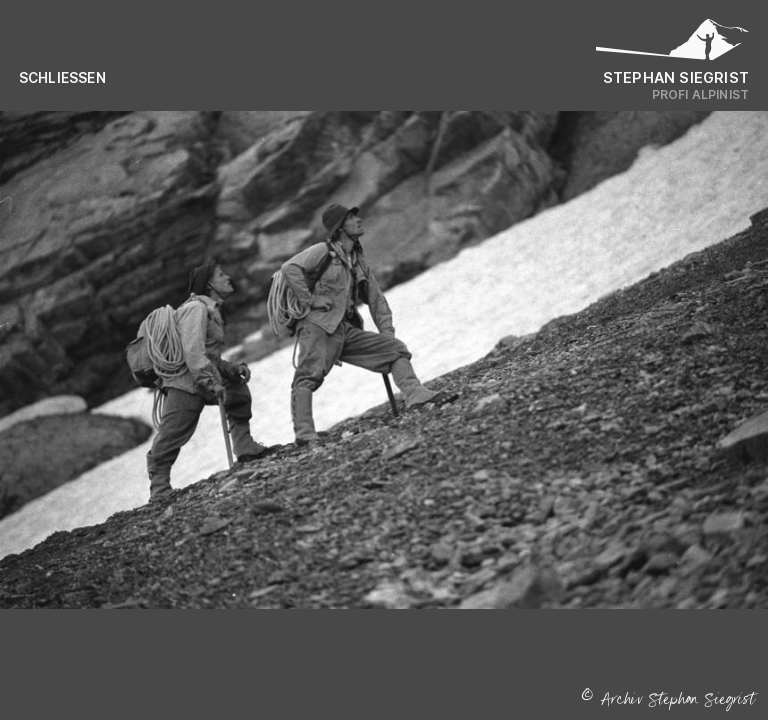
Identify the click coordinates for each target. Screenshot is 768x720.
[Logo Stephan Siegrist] (673, 44)
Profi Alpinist (701, 94)
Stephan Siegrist (676, 77)
